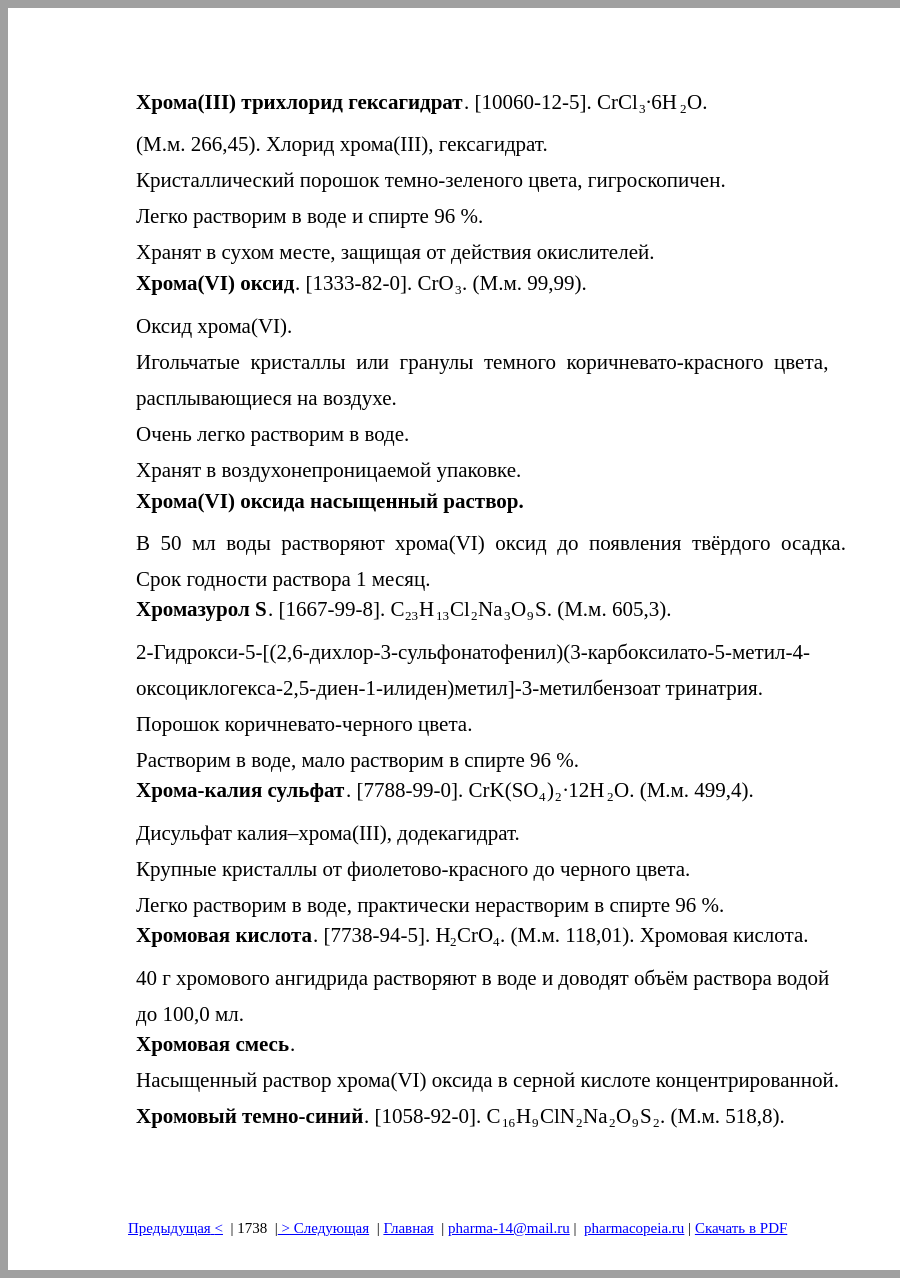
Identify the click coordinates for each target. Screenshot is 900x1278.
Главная (408, 1228)
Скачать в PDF (741, 1228)
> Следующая (323, 1228)
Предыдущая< (175, 1228)
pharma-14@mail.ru (509, 1228)
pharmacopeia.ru (634, 1228)
